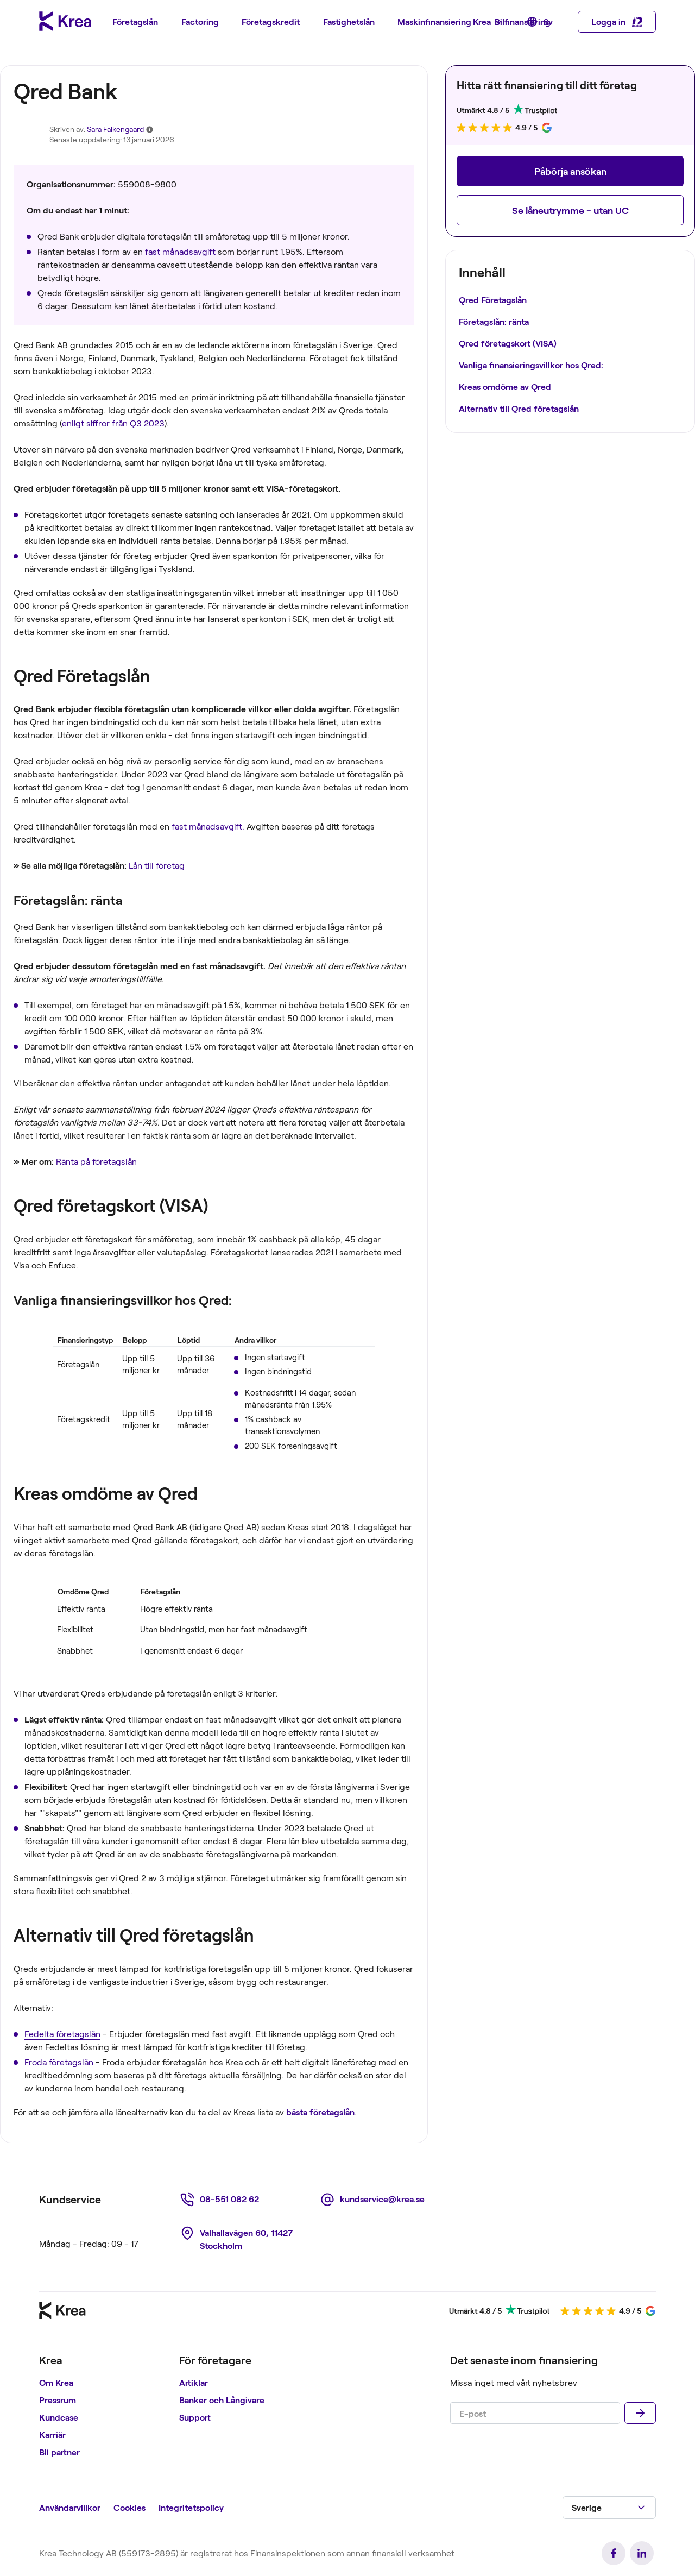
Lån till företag (157, 865)
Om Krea (56, 2382)
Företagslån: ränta (494, 321)
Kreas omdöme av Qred (505, 386)
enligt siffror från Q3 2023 (113, 423)
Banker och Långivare (221, 2400)
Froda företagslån (58, 2062)
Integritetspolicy (191, 2507)
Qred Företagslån (493, 299)
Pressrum (57, 2400)
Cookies (129, 2507)
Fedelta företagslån (62, 2033)
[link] (221, 2199)
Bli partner (59, 2452)
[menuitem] (135, 22)
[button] (570, 171)
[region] (104, 2407)
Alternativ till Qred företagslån (519, 408)
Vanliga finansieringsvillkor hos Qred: (531, 365)
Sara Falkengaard (115, 129)
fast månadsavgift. (208, 826)
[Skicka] (640, 2413)
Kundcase (58, 2417)
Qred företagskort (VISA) (508, 343)
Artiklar (193, 2382)
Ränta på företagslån (96, 1161)
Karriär (52, 2434)
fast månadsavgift (180, 251)
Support (195, 2417)
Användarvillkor (69, 2507)
